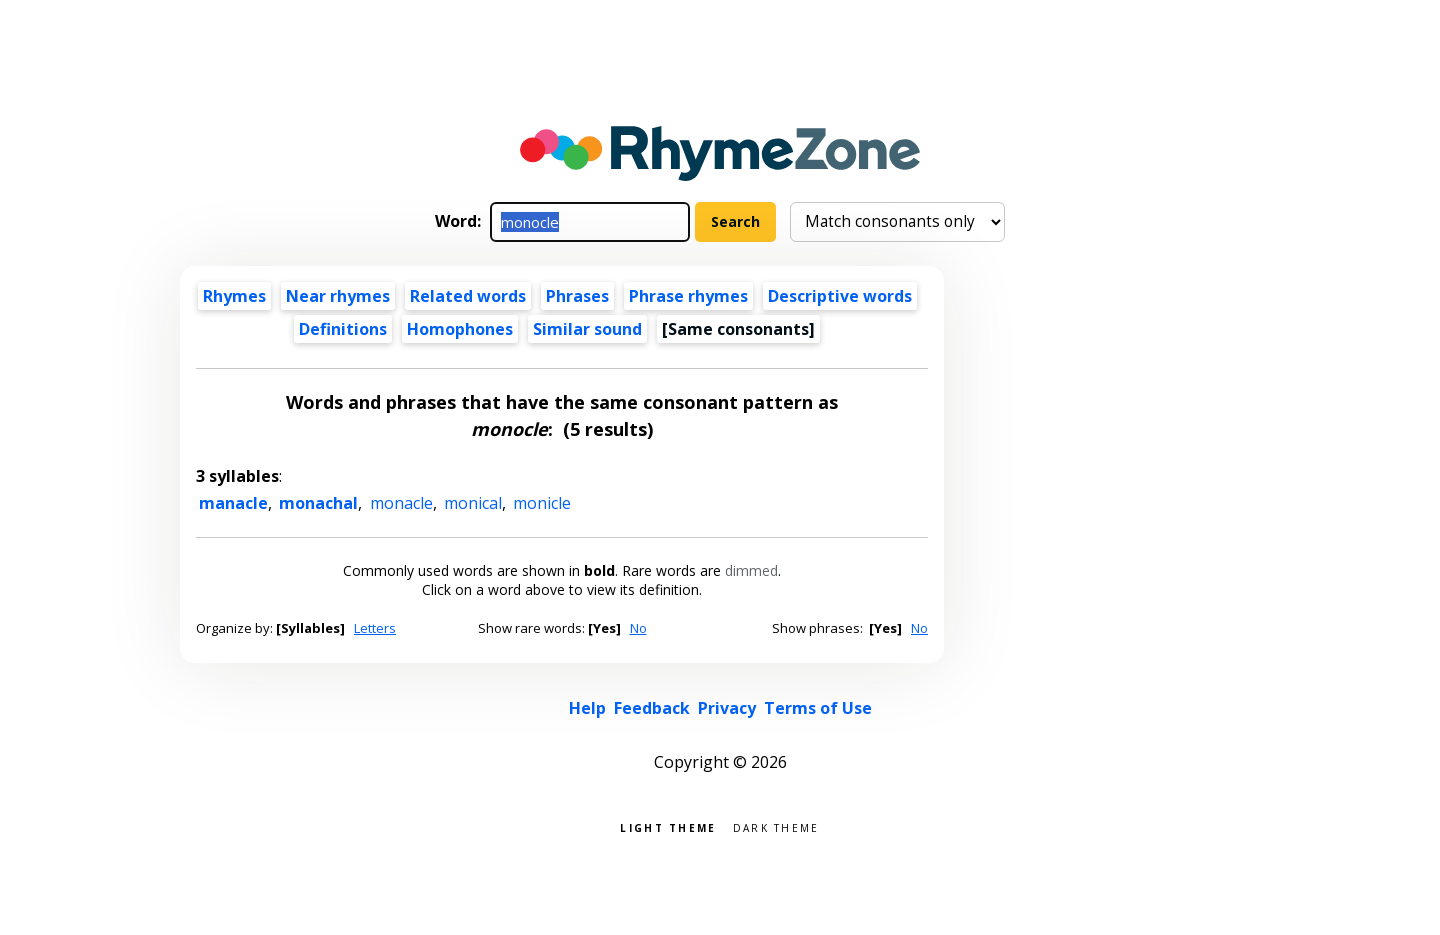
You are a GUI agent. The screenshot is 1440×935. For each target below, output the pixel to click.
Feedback (652, 708)
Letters (375, 628)
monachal (318, 503)
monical (473, 503)
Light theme (668, 826)
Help (587, 708)
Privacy (727, 708)
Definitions (343, 329)
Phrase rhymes (688, 296)
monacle (401, 503)
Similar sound (587, 329)
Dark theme (776, 826)
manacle (233, 503)
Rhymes (234, 296)
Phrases (577, 296)
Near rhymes (338, 296)
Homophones (460, 329)
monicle (542, 503)
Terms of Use (818, 708)
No (638, 628)
